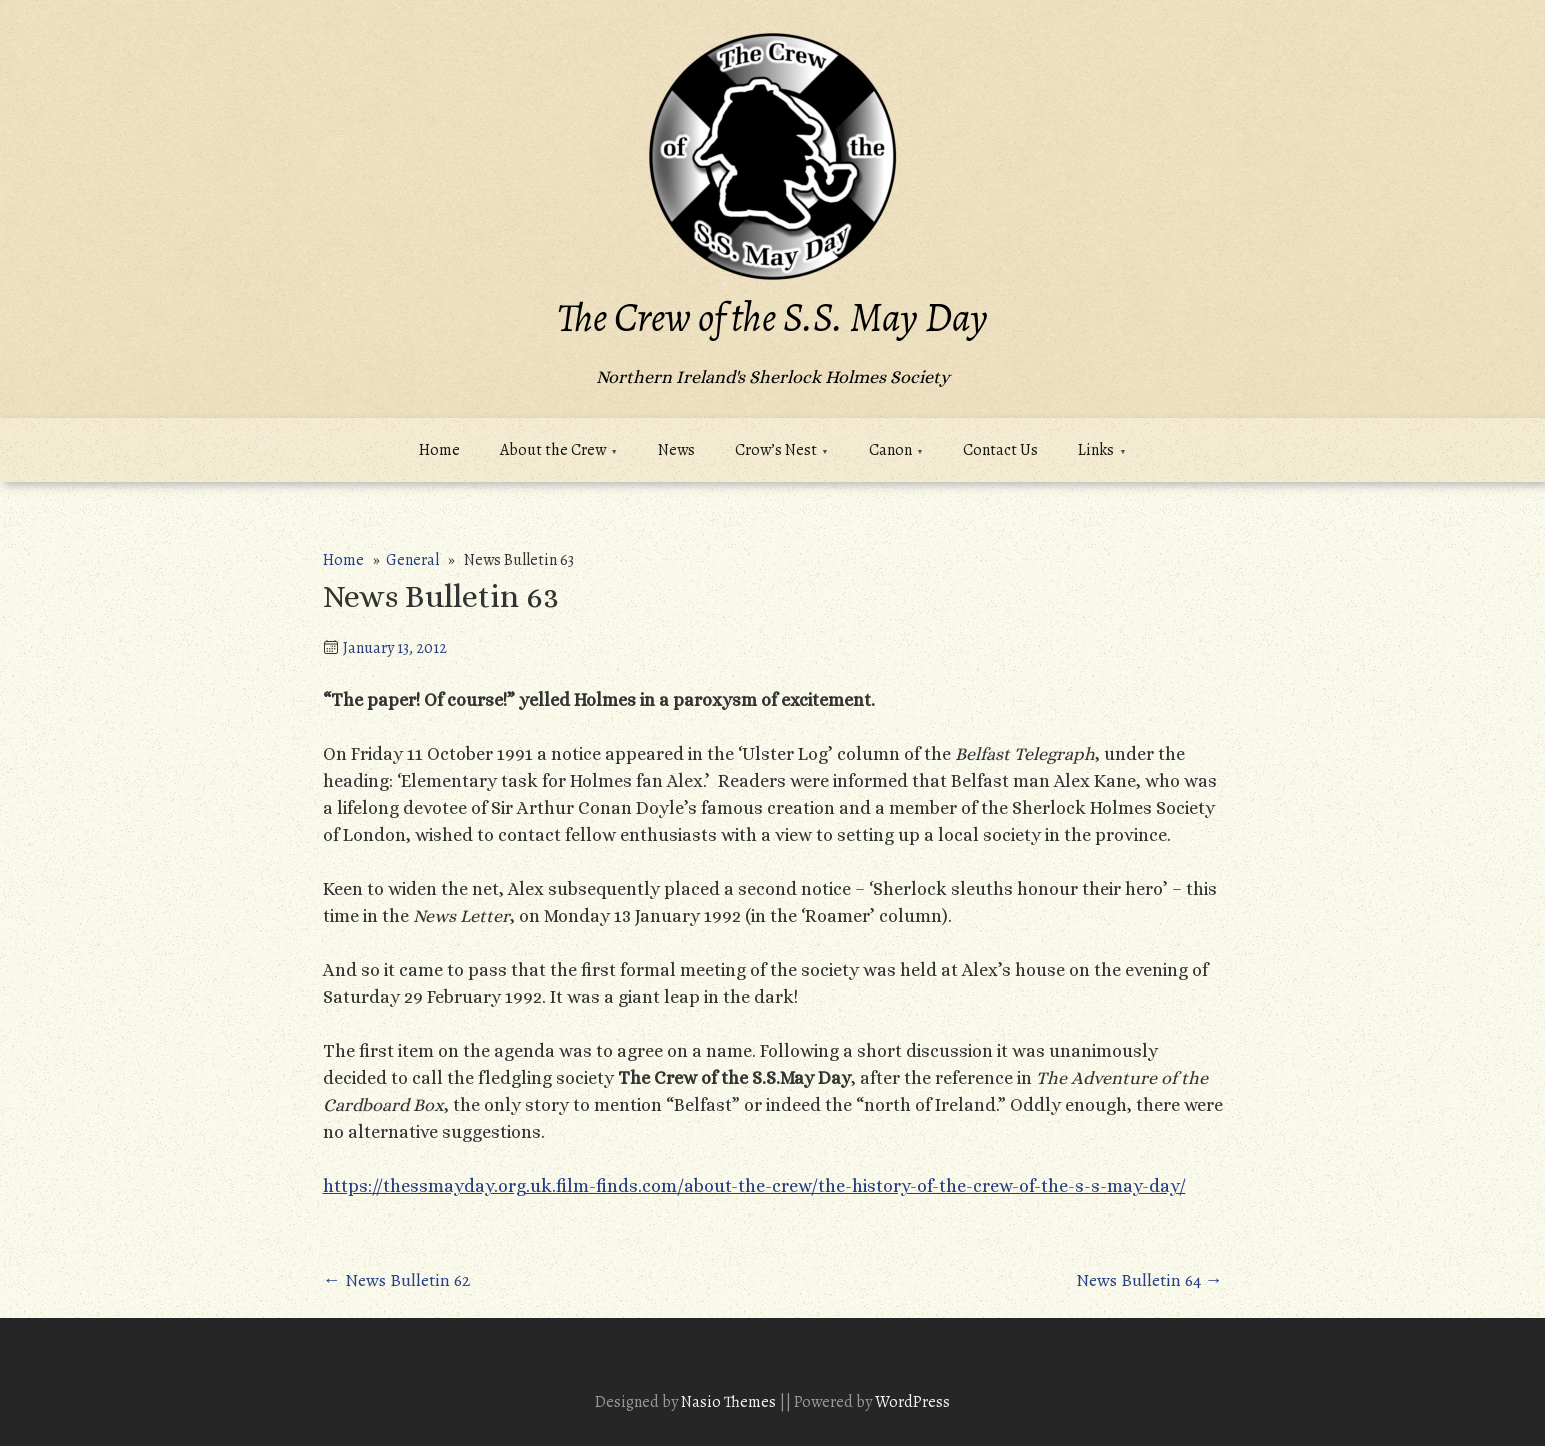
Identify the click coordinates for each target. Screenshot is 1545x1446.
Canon (890, 450)
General (412, 560)
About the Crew (553, 450)
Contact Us (1000, 450)
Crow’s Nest (776, 450)
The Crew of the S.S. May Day (772, 317)
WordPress (912, 1402)
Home (439, 450)
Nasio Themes (730, 1402)
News (676, 450)
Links (1096, 450)
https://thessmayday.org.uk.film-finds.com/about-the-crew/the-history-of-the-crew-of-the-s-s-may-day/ (754, 1186)
